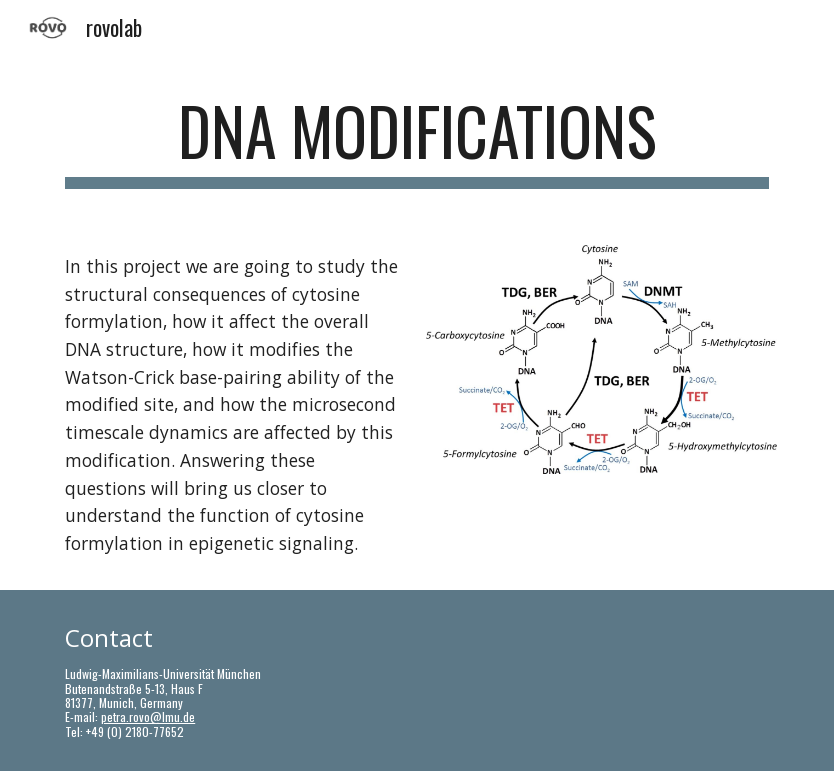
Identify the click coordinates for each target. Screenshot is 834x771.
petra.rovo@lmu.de (148, 716)
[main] (417, 140)
